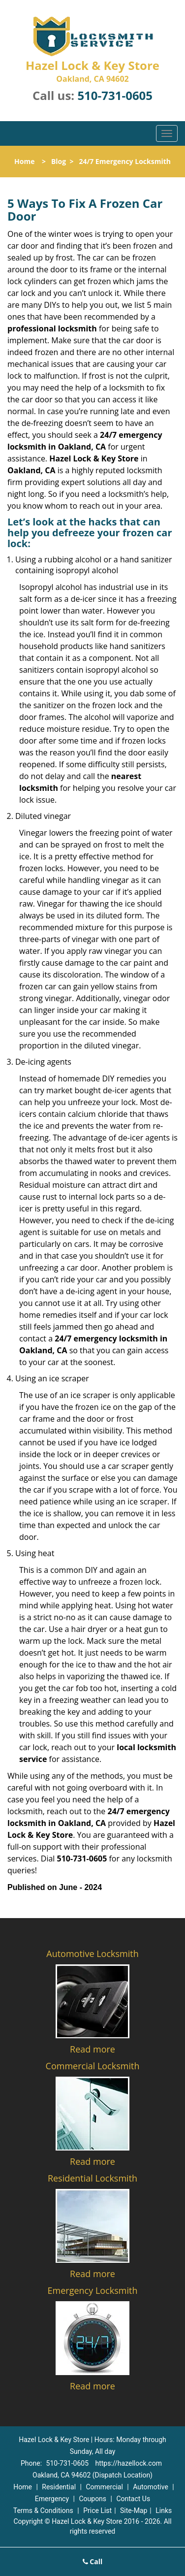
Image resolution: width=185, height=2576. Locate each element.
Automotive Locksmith (92, 1953)
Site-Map (133, 2510)
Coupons (92, 2499)
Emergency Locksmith (93, 2290)
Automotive (150, 2487)
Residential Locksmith (92, 2178)
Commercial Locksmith (93, 2066)
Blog (58, 161)
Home (24, 161)
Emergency (52, 2499)
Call (93, 2561)
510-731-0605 (115, 95)
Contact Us (133, 2499)
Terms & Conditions (43, 2510)
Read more (92, 2049)
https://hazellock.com (128, 2463)
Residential (59, 2487)
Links (163, 2510)
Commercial (104, 2487)
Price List (97, 2510)
